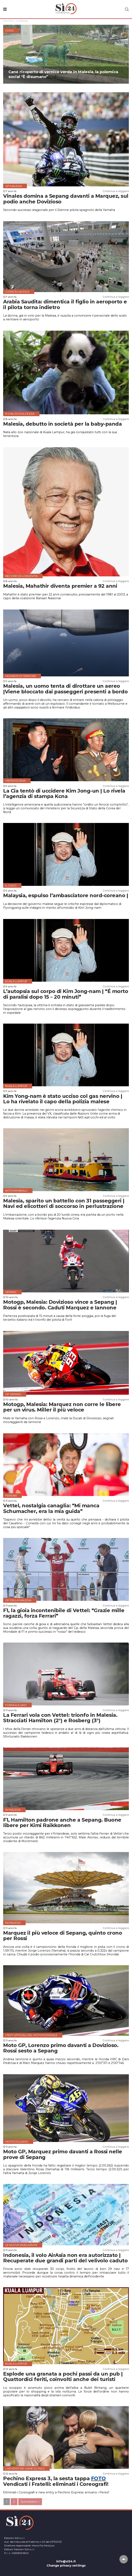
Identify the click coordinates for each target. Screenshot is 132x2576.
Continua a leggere (116, 191)
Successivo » (30, 2501)
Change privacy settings (66, 2565)
